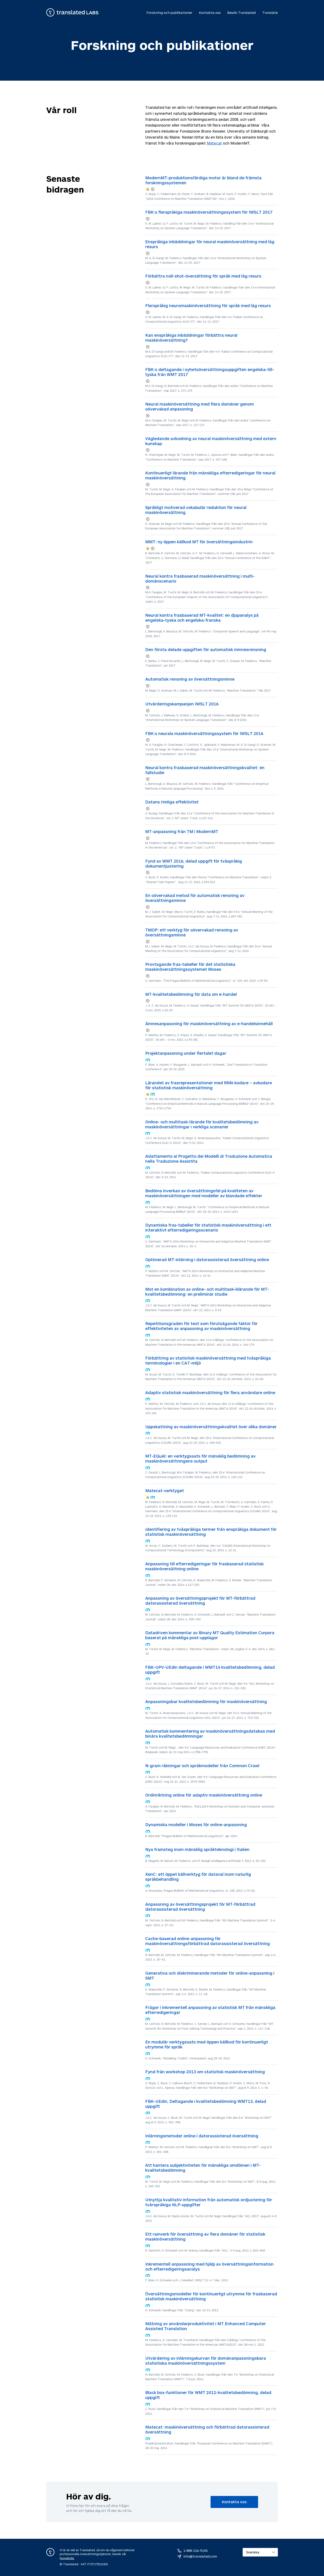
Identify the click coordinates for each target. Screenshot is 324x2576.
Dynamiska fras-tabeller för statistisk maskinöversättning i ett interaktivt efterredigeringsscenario (208, 1227)
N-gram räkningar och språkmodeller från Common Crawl (202, 1765)
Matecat (214, 143)
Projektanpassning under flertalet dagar (185, 1053)
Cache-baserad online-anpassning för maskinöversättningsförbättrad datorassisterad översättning (207, 1941)
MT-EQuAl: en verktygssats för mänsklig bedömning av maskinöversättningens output (200, 1458)
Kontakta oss (210, 12)
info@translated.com (200, 2556)
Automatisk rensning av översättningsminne (190, 678)
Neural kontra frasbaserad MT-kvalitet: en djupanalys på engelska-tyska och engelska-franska (202, 617)
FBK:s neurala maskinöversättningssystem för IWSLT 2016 (204, 733)
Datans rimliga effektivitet (172, 801)
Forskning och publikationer (169, 12)
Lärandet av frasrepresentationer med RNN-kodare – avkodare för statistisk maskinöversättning (208, 1085)
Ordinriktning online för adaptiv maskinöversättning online (203, 1794)
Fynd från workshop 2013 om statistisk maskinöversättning (205, 2071)
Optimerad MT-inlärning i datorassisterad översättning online (207, 1259)
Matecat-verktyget (164, 1490)
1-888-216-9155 (195, 2550)
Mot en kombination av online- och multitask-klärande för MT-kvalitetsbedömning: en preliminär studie (207, 1291)
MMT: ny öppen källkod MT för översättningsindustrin (199, 541)
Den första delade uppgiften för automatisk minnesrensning (205, 649)
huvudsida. (67, 2558)
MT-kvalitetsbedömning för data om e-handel (191, 994)
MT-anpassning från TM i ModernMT (181, 831)
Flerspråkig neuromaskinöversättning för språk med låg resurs (208, 305)
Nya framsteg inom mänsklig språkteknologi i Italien (197, 1849)
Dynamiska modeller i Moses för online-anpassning (196, 1824)
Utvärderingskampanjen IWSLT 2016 (182, 703)
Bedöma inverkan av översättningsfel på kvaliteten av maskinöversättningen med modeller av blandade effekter (203, 1193)
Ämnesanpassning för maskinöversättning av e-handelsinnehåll (209, 1023)
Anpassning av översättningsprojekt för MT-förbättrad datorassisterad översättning (200, 1600)
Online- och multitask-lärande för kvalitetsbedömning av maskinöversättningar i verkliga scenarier (201, 1124)
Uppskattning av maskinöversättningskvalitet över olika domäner (211, 1426)
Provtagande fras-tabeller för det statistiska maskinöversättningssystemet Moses (190, 967)
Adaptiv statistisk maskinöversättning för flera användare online (210, 1392)
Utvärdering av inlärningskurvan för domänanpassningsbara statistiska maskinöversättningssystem (205, 2360)
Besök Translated (241, 12)
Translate (270, 12)
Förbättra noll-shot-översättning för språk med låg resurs (203, 275)
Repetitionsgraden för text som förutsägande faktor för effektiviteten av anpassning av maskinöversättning (201, 1326)
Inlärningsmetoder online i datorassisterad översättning (201, 2135)
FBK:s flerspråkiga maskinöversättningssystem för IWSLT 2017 (209, 211)
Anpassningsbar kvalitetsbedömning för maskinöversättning (206, 1701)
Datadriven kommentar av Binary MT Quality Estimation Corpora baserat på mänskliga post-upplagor (209, 1635)
